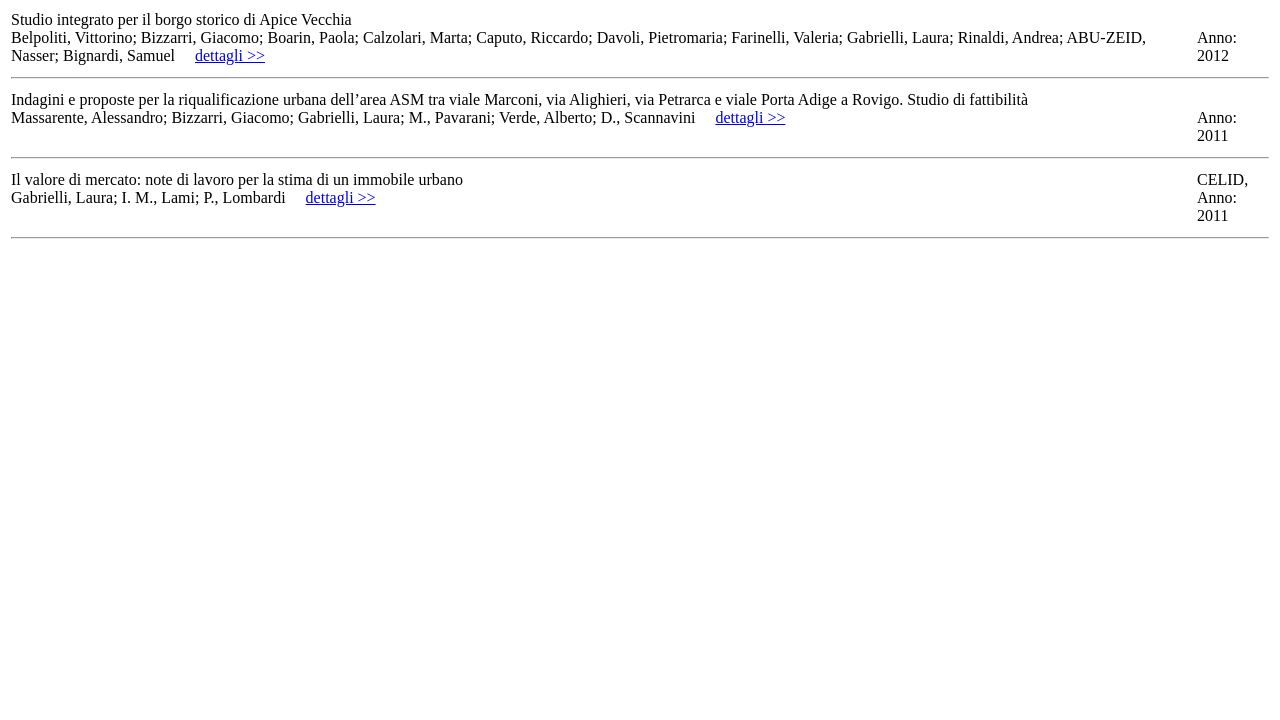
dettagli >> (230, 55)
